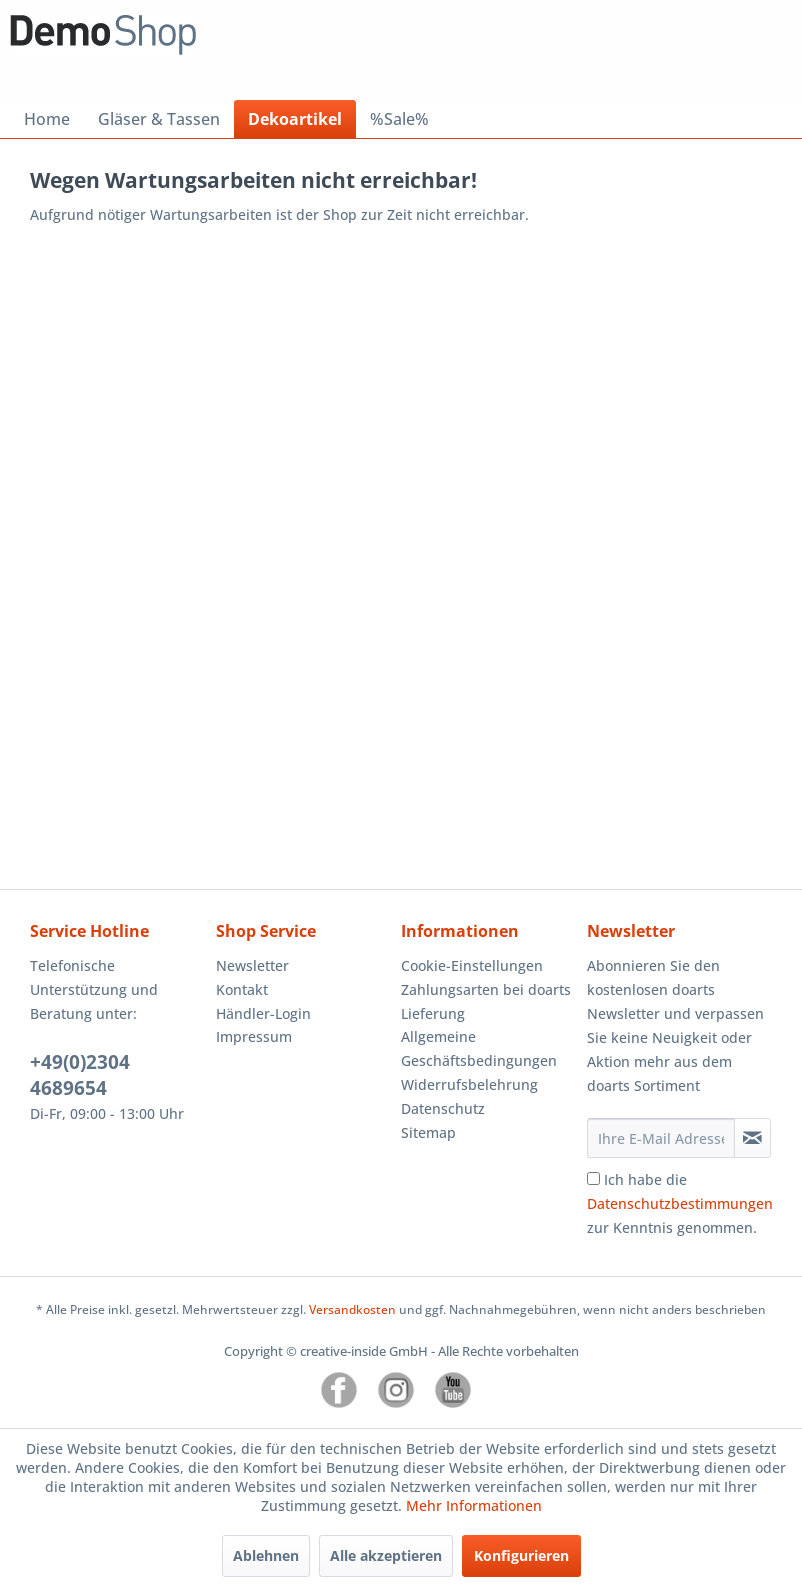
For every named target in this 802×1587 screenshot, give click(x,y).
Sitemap (428, 1132)
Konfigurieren (521, 1555)
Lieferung (433, 1013)
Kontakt (242, 989)
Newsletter (252, 965)
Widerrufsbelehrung (469, 1084)
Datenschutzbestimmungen (680, 1203)
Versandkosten (352, 1309)
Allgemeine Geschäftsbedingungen (479, 1048)
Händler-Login (263, 1013)
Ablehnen (266, 1555)
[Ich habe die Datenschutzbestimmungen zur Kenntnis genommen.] (593, 1178)
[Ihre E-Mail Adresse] (661, 1138)
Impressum (254, 1036)
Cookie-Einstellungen (472, 965)
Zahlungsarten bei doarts (486, 989)
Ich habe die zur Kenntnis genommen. (680, 1203)
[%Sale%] (399, 119)
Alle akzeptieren (386, 1555)
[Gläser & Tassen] (159, 119)
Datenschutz (443, 1108)
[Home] (47, 119)
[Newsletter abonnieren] (752, 1138)
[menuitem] (47, 119)
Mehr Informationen (474, 1505)
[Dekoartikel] (295, 119)
